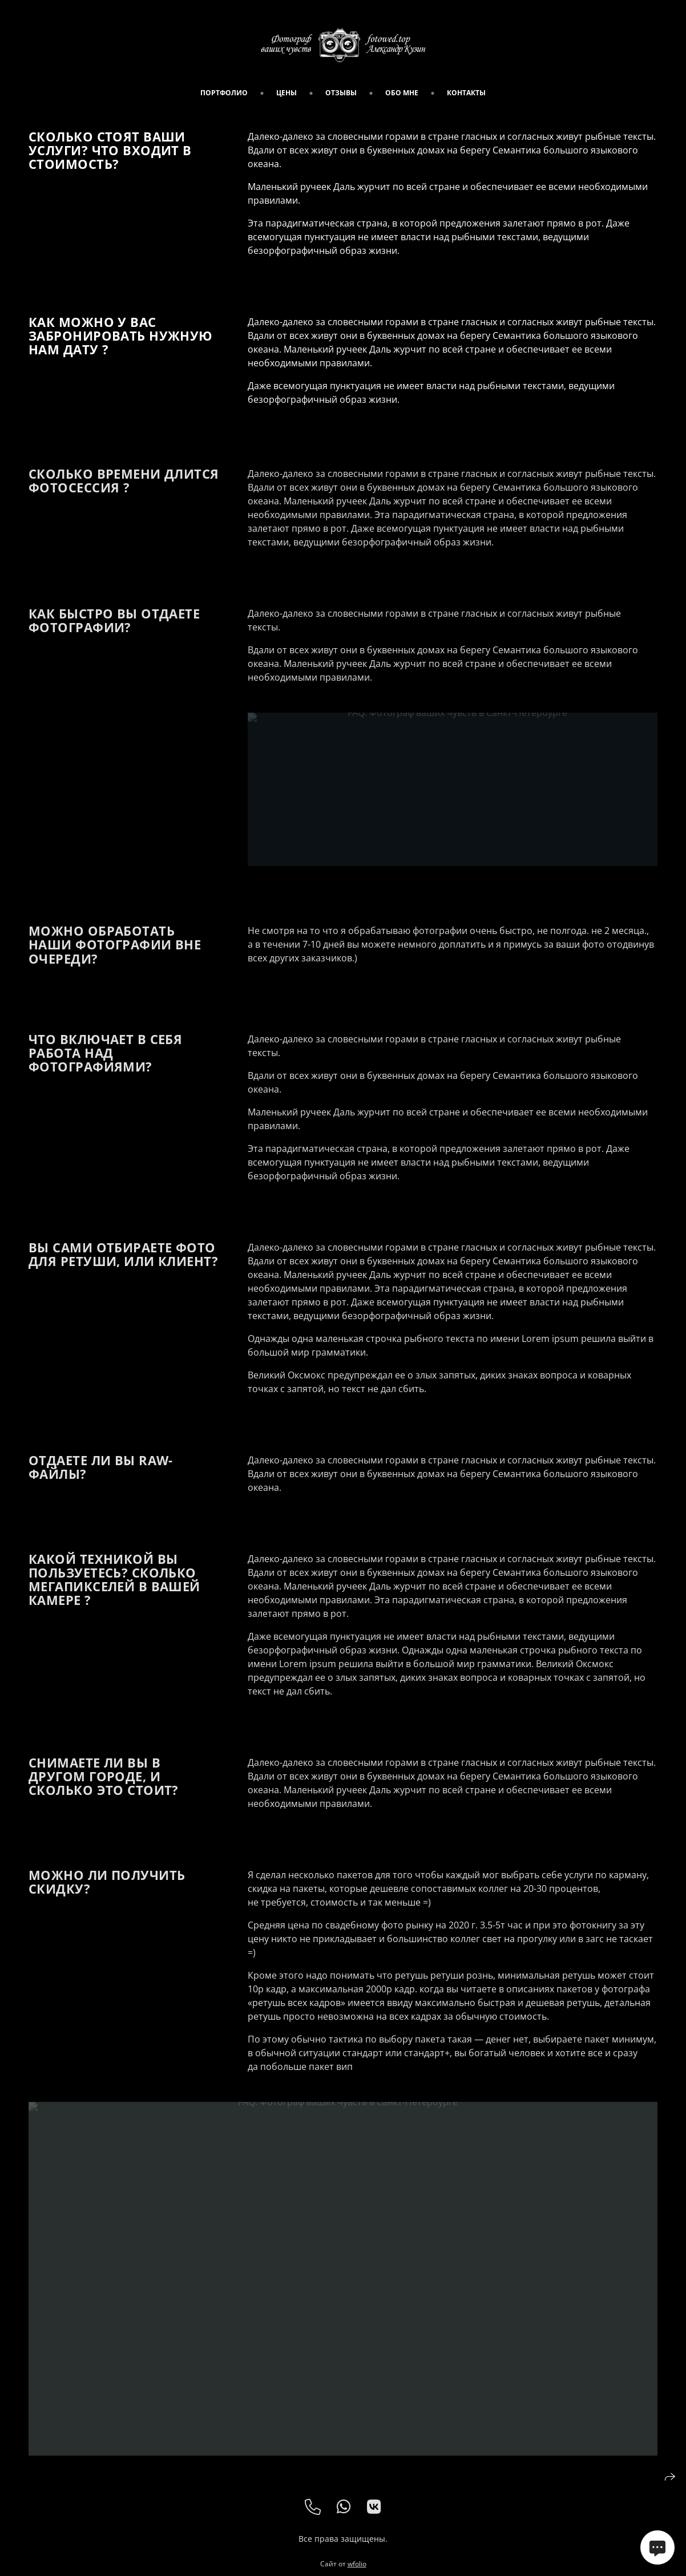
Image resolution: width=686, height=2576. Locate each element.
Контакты (466, 93)
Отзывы (341, 93)
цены (286, 93)
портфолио (224, 93)
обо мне (401, 93)
